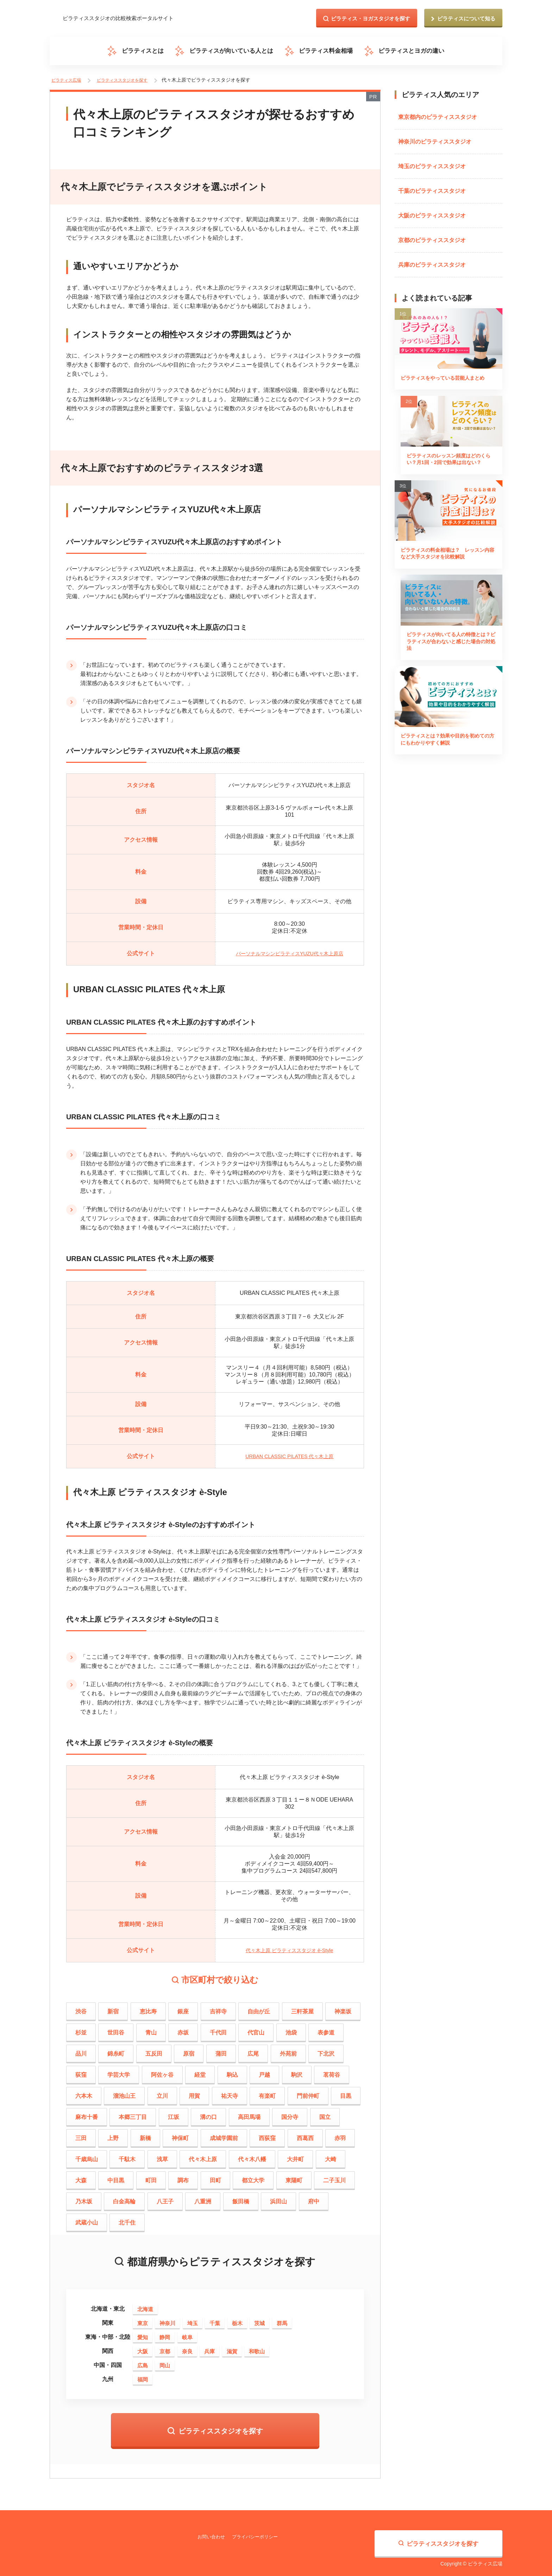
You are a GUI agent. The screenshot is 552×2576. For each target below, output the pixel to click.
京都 (164, 2347)
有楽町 (267, 2092)
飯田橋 (240, 2198)
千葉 (214, 2319)
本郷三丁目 (133, 2113)
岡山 (164, 2362)
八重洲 (202, 2198)
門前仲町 (308, 2092)
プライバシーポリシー (258, 2533)
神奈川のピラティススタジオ (434, 138)
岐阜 (187, 2333)
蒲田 (221, 2050)
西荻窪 (267, 2134)
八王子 (165, 2198)
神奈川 (167, 2319)
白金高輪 (124, 2198)
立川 (162, 2092)
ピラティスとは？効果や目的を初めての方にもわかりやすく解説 (447, 758)
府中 (313, 2198)
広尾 (253, 2050)
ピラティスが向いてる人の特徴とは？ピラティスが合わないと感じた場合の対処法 (447, 658)
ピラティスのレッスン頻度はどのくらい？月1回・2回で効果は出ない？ (447, 469)
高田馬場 (249, 2113)
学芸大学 (118, 2071)
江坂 (173, 2113)
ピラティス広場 (67, 78)
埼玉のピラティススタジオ (432, 162)
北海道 (145, 2305)
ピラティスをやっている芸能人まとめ (447, 380)
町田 (151, 2176)
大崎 (330, 2155)
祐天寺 (229, 2092)
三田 (81, 2134)
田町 (215, 2176)
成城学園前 (224, 2134)
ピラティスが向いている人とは (234, 51)
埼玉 (192, 2319)
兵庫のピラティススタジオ (432, 261)
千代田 (218, 2029)
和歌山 (257, 2347)
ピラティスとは (151, 51)
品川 (81, 2050)
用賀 (194, 2092)
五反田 (153, 2050)
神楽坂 (342, 2008)
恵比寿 (148, 2008)
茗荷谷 (331, 2071)
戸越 (264, 2071)
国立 (325, 2113)
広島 (142, 2362)
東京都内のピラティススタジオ (437, 113)
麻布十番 (86, 2113)
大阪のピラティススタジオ (432, 212)
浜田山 (278, 2198)
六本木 (83, 2092)
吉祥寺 (218, 2008)
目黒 (345, 2092)
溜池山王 (124, 2092)
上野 (113, 2134)
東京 (142, 2319)
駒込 (232, 2071)
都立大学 (253, 2176)
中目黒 (115, 2176)
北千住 (127, 2219)
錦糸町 (115, 2050)
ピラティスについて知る (466, 18)
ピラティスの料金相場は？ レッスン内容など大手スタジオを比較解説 (447, 565)
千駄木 (127, 2155)
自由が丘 (258, 2008)
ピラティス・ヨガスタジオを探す (370, 18)
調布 (183, 2176)
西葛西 (305, 2134)
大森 (81, 2176)
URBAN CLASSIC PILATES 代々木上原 (289, 1452)
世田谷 (115, 2029)
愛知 (142, 2333)
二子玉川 (334, 2176)
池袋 (291, 2029)
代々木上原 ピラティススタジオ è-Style (289, 1946)
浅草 (162, 2155)
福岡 (142, 2376)
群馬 (282, 2319)
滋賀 (232, 2347)
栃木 (237, 2319)
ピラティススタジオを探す (125, 78)
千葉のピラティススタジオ (432, 187)
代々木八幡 (252, 2155)
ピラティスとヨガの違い (403, 51)
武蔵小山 (86, 2219)
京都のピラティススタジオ (432, 236)
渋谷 (81, 2008)
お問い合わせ (212, 2533)
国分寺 (289, 2113)
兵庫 (209, 2347)
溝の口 (208, 2113)
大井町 (295, 2155)
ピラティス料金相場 (323, 51)
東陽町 (294, 2176)
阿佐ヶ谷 (162, 2071)
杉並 (81, 2029)
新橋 (145, 2134)
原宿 (188, 2050)
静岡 (164, 2333)
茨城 (259, 2319)
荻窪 (81, 2071)
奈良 (187, 2347)
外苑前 (288, 2050)
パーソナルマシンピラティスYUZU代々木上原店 (289, 950)
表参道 (326, 2029)
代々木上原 (203, 2155)
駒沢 (296, 2071)
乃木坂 (83, 2198)
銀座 (183, 2008)
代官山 (255, 2029)
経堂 (200, 2071)
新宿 (113, 2008)
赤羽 (340, 2134)
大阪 (142, 2347)
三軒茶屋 (302, 2008)
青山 (151, 2029)
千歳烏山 (86, 2155)
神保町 (180, 2134)
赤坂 (183, 2029)
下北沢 (326, 2050)
